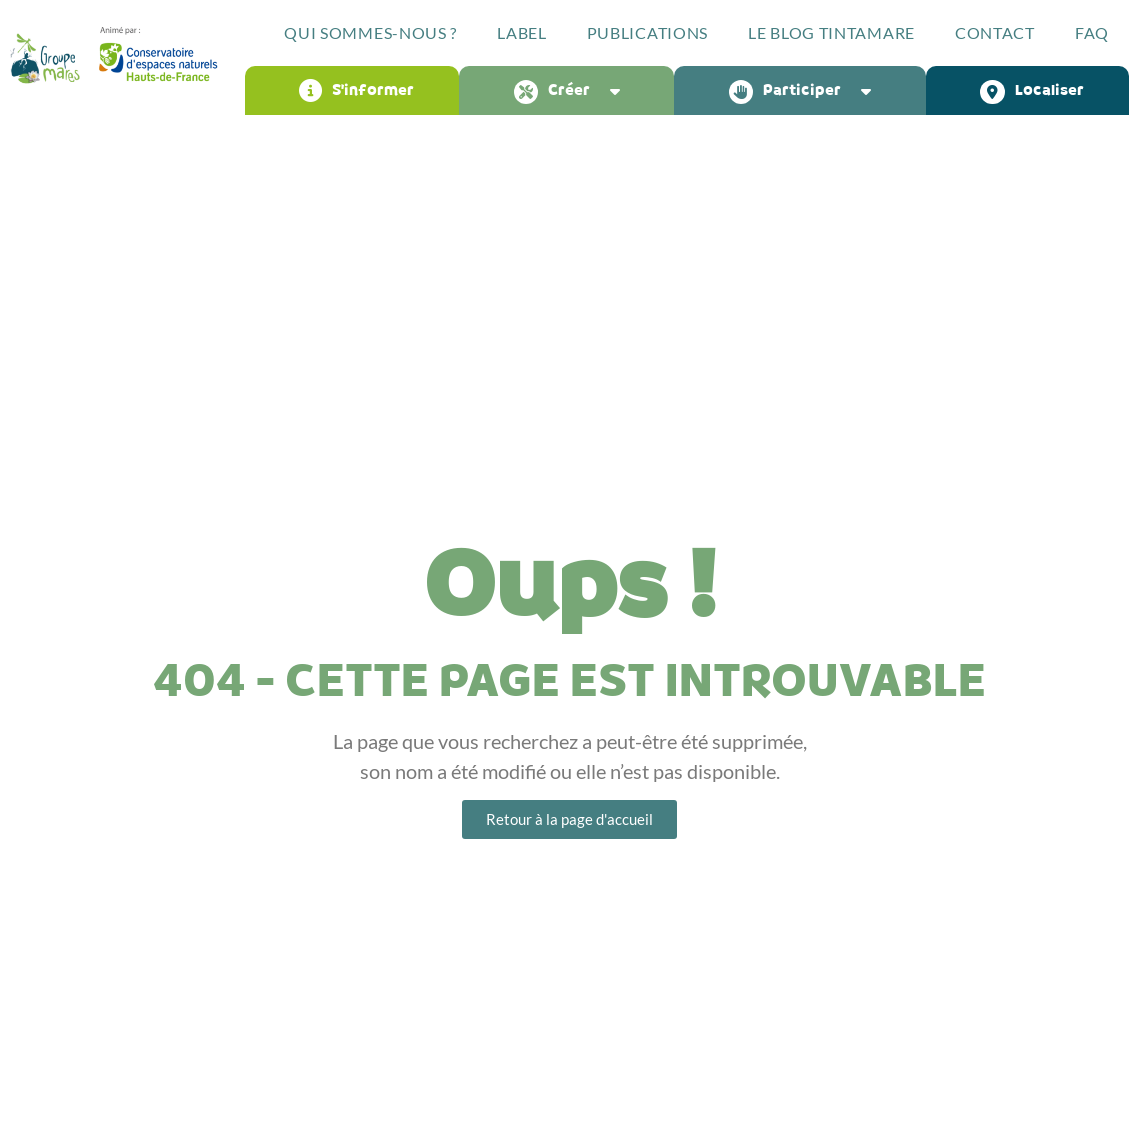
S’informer (356, 90)
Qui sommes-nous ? (370, 32)
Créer (572, 91)
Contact (995, 32)
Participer (805, 91)
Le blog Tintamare (831, 32)
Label (522, 32)
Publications (647, 32)
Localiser (1032, 90)
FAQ (1092, 32)
